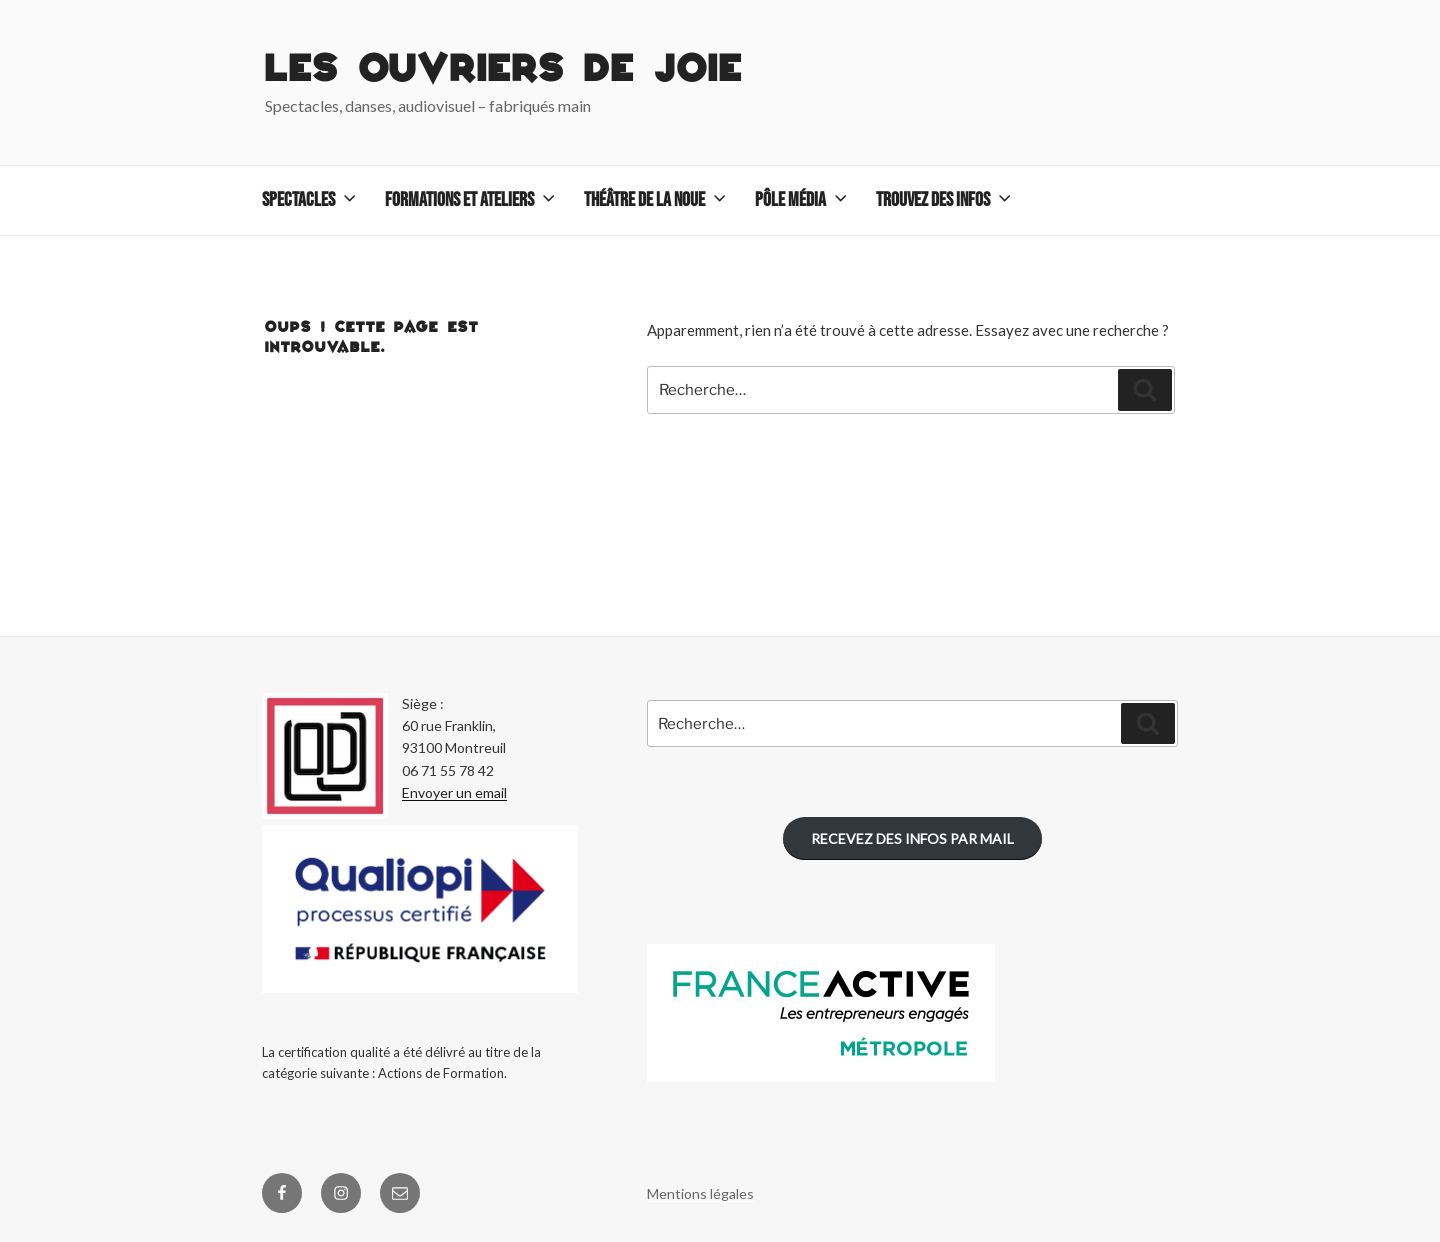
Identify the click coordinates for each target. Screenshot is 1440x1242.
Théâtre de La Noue (657, 200)
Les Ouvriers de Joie (504, 70)
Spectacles (311, 200)
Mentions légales (700, 1193)
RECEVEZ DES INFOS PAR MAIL (912, 838)
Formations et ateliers (472, 200)
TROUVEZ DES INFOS (945, 200)
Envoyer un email (454, 792)
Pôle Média (803, 200)
